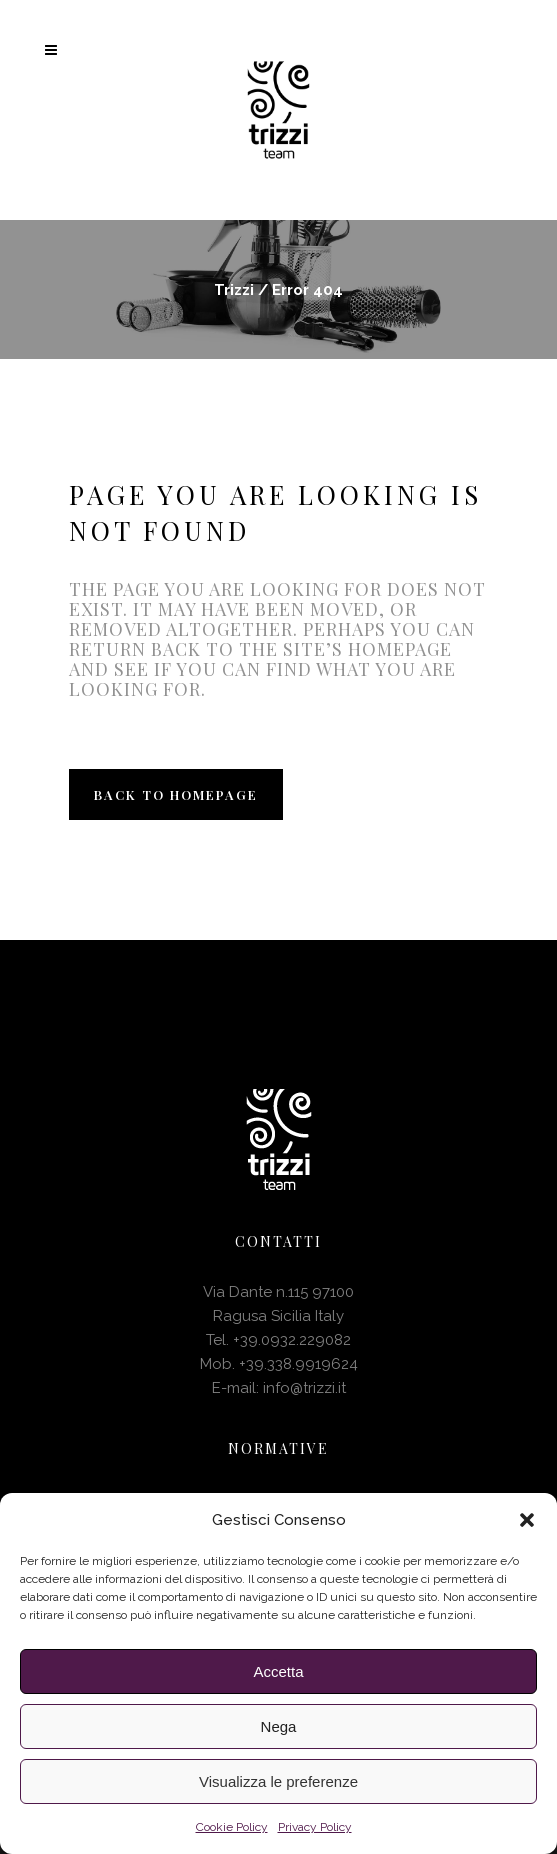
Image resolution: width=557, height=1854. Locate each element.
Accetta (278, 1671)
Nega (279, 1726)
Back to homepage (176, 794)
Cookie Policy (232, 1827)
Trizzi (234, 290)
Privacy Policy (315, 1827)
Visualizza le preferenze (278, 1781)
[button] (527, 1520)
